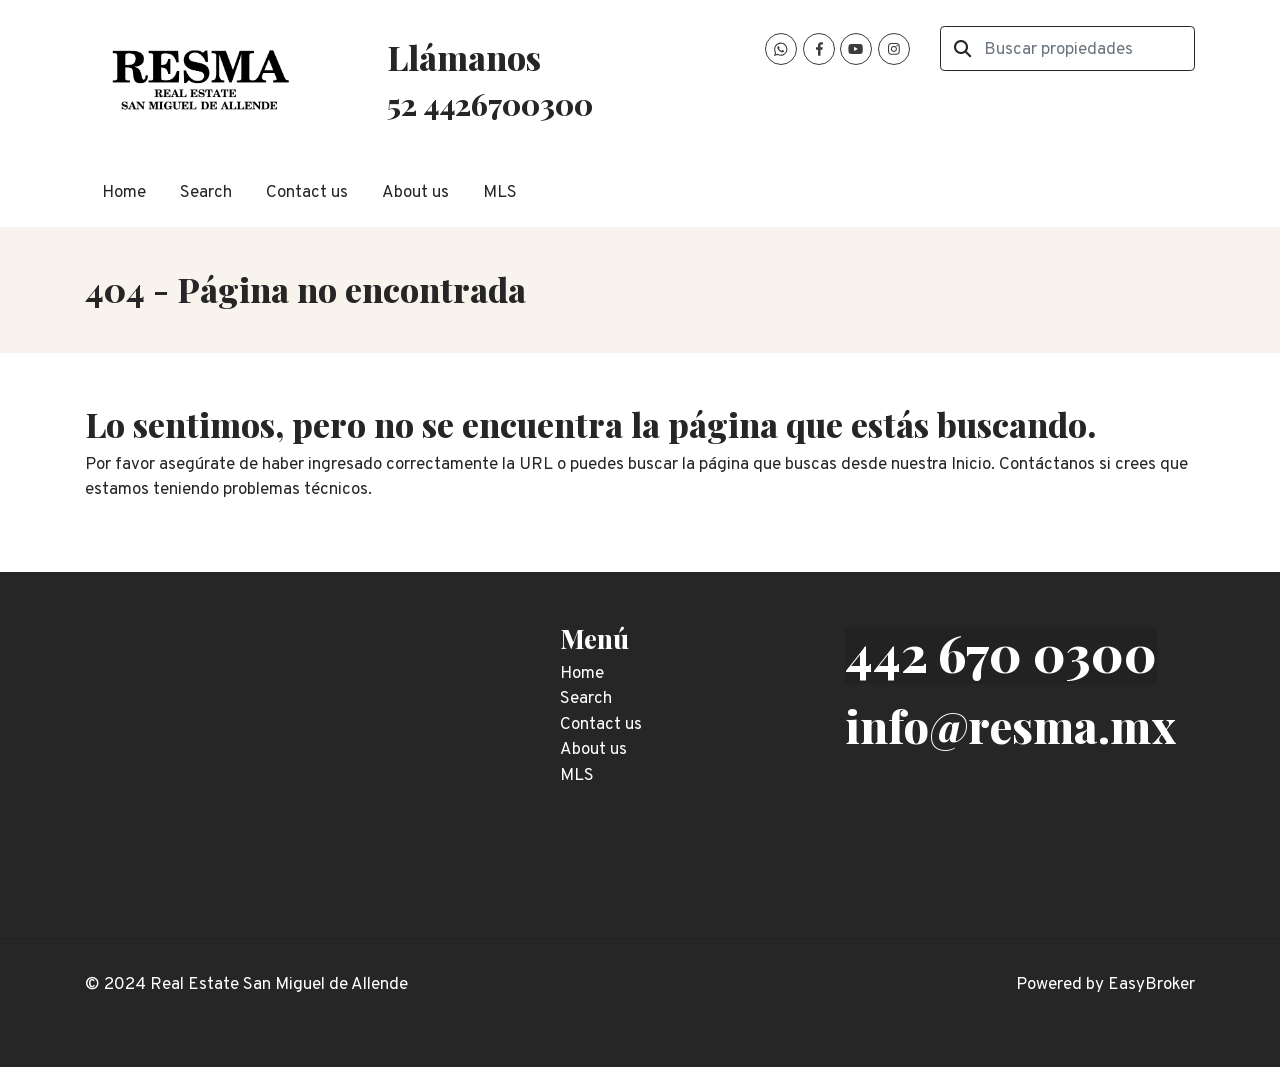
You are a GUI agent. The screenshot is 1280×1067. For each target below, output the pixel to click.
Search (206, 193)
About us (415, 193)
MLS (500, 193)
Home (124, 193)
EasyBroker (1151, 985)
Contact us (307, 193)
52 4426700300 (490, 103)
